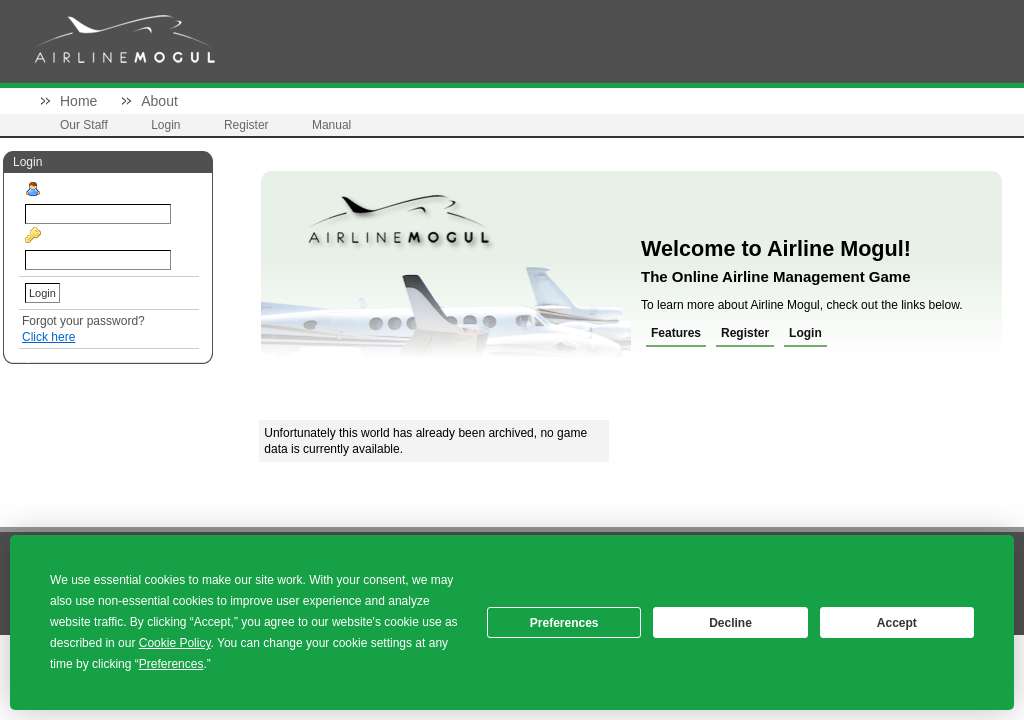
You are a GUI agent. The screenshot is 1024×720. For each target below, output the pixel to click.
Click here (48, 337)
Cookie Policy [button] (175, 643)
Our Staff (84, 125)
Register (246, 125)
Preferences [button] (171, 664)
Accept (897, 623)
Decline (730, 623)
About (159, 101)
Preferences (564, 623)
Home (78, 101)
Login (165, 125)
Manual (331, 125)
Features (676, 333)
